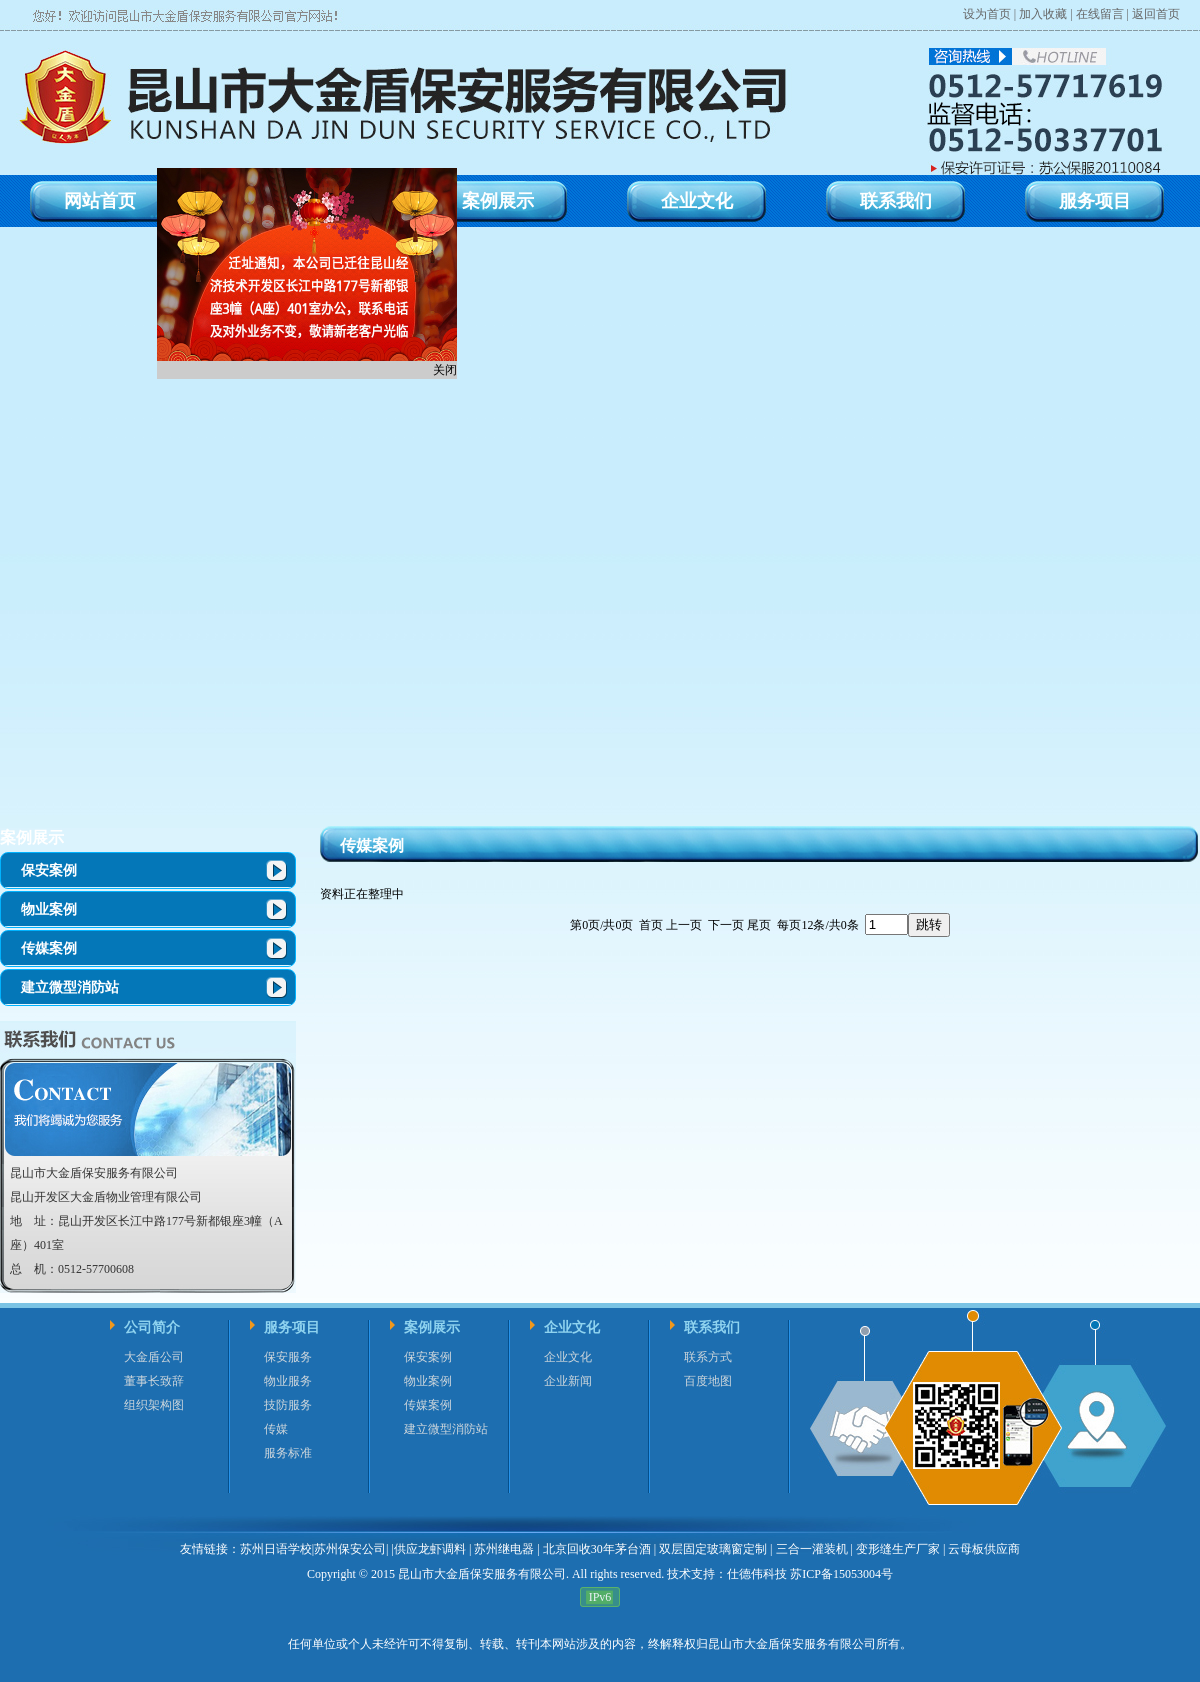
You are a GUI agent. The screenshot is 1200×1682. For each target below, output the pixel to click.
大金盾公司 (154, 1357)
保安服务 (288, 1357)
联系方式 (708, 1357)
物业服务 (288, 1381)
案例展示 (32, 837)
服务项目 (292, 1327)
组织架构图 (154, 1405)
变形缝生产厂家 (898, 1549)
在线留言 (1100, 14)
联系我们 (712, 1327)
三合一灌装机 (812, 1549)
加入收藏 (1043, 14)
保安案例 (49, 870)
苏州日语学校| (277, 1549)
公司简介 (152, 1327)
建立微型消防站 (70, 987)
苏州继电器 (504, 1549)
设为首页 (987, 14)
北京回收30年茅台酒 (597, 1549)
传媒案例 (49, 948)
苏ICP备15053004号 (840, 1574)
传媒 (276, 1429)
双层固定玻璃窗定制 (713, 1549)
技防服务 (288, 1405)
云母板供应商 (984, 1549)
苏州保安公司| (351, 1549)
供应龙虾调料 (430, 1549)
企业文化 (572, 1327)
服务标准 (288, 1453)
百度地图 (708, 1381)
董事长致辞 (154, 1381)
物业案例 (49, 909)
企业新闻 (568, 1381)
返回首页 (1156, 14)
